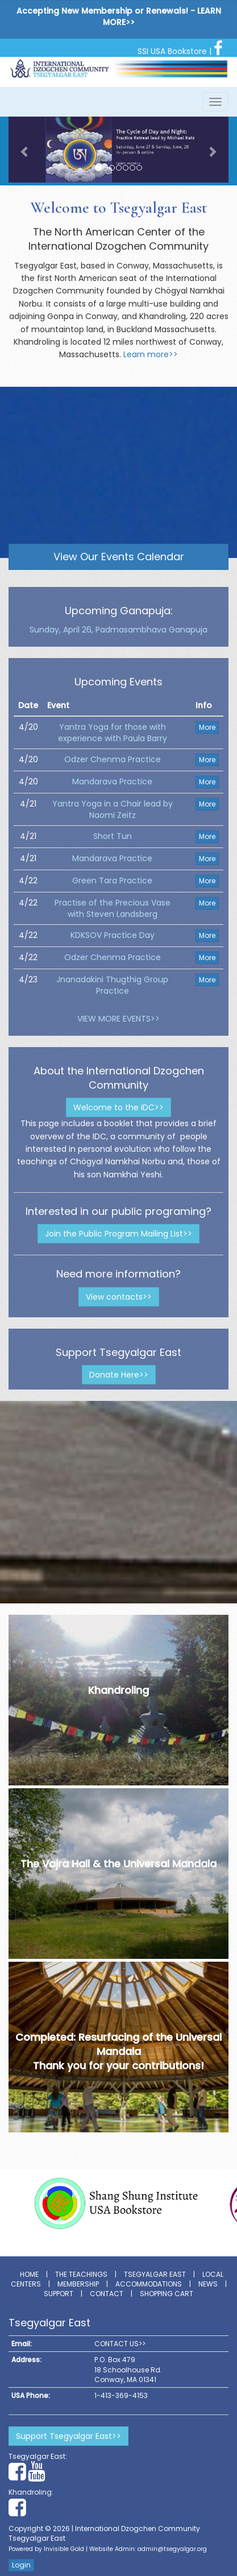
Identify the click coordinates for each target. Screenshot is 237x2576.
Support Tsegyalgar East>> (68, 2436)
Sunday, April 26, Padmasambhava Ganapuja (118, 629)
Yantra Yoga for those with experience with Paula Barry (112, 732)
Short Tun (112, 836)
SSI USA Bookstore (172, 51)
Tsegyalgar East (155, 2274)
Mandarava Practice (112, 781)
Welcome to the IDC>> (118, 1107)
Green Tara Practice (112, 880)
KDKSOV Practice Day (112, 935)
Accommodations (148, 2284)
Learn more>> (150, 354)
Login (21, 2565)
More (207, 727)
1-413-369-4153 (121, 2395)
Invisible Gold (64, 2549)
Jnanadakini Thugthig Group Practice (112, 985)
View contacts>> (119, 1297)
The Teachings (81, 2274)
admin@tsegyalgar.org (172, 2549)
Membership (78, 2284)
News (208, 2284)
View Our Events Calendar (118, 556)
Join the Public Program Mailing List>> (118, 1233)
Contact (106, 2293)
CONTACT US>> (119, 2343)
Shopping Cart (166, 2293)
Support (58, 2293)
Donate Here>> (118, 1374)
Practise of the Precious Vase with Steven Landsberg (113, 908)
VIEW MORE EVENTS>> (118, 1018)
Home (29, 2274)
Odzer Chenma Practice (112, 759)
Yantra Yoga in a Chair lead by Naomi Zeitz (112, 809)
